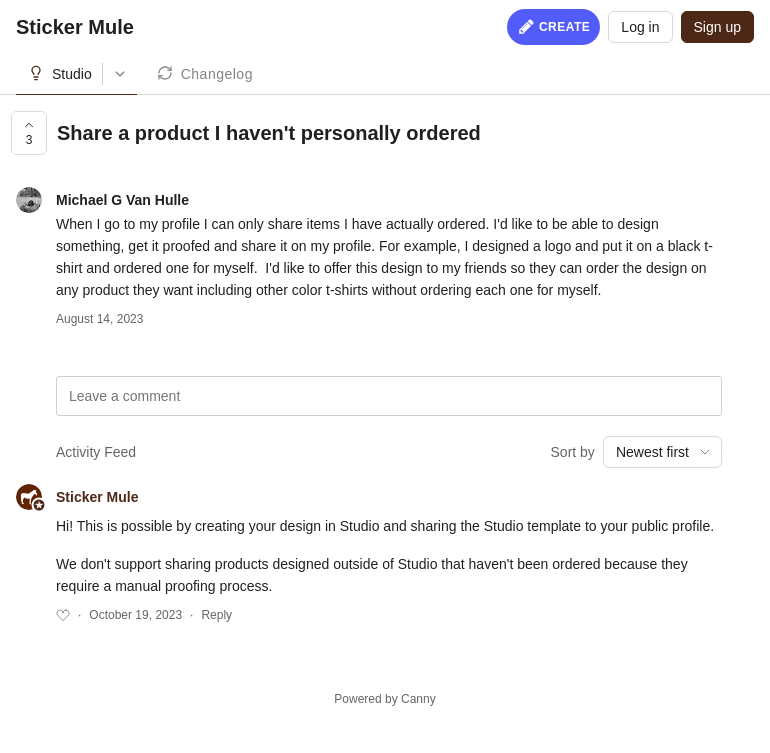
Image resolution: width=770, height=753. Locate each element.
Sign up (717, 27)
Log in (640, 27)
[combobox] (662, 452)
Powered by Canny (384, 699)
